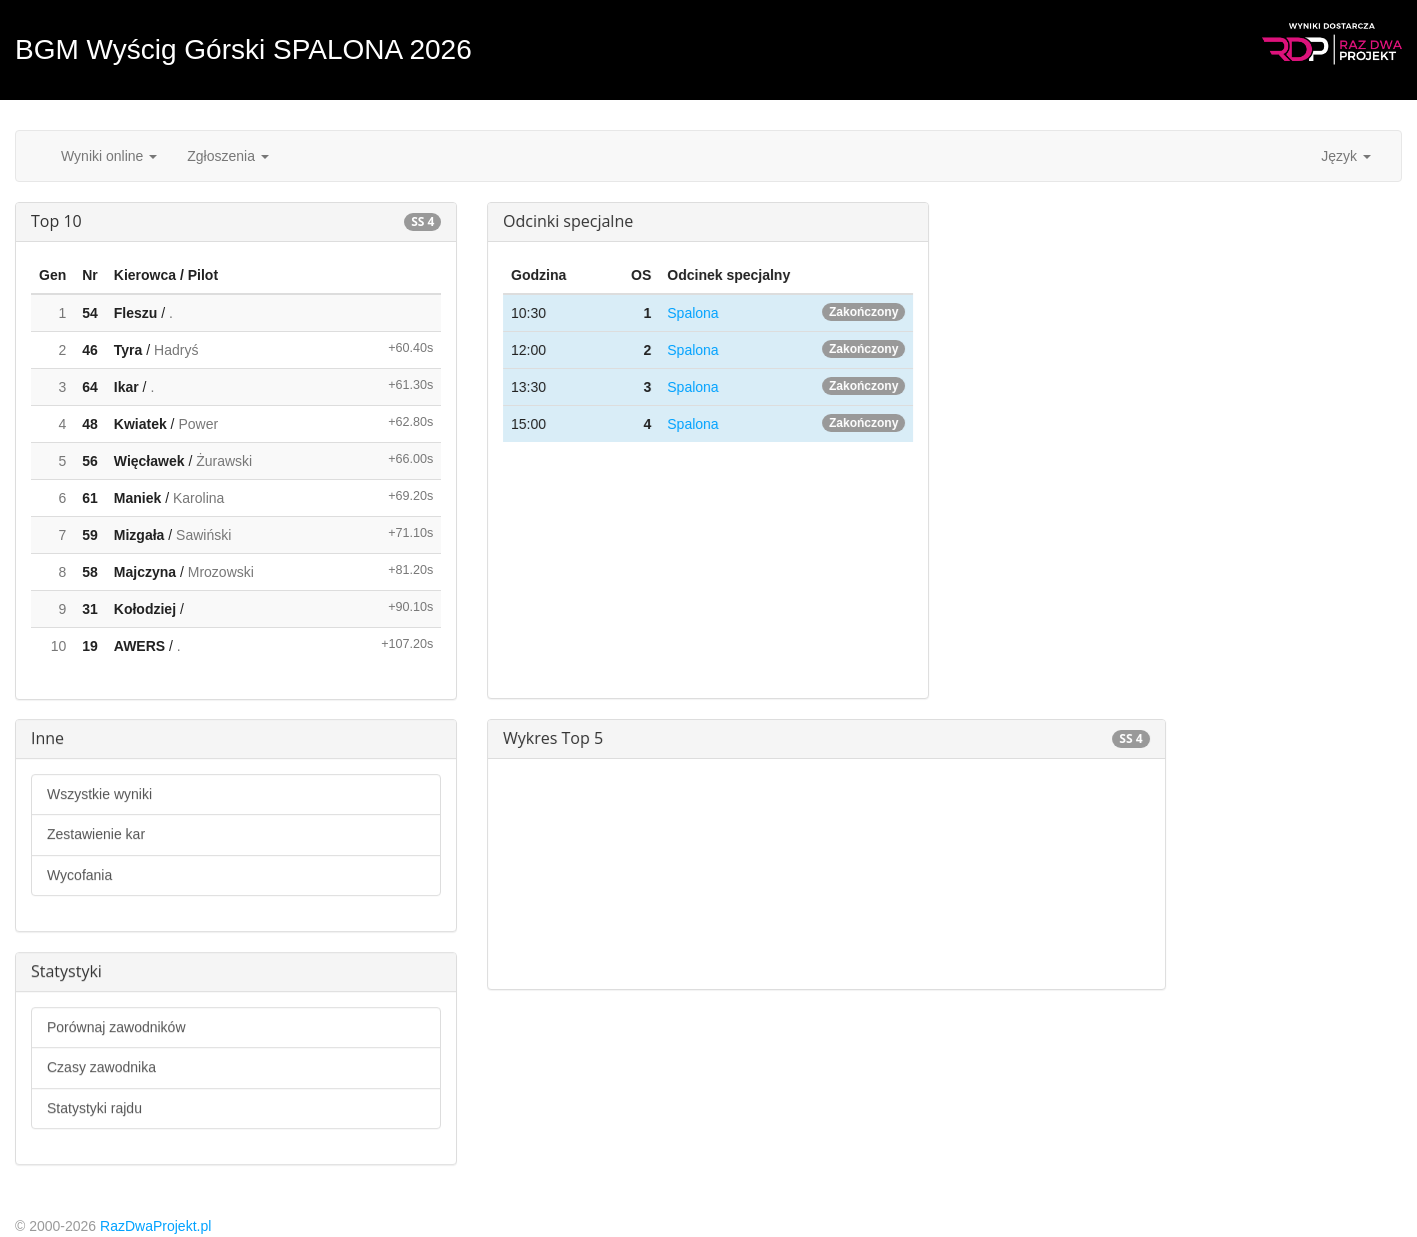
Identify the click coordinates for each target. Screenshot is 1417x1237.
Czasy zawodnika (101, 1067)
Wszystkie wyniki (99, 794)
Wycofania (79, 875)
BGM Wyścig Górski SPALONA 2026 (243, 49)
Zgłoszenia (228, 156)
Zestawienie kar (96, 834)
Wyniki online (109, 156)
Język (1346, 156)
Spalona (692, 313)
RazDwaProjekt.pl (155, 1226)
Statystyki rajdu (94, 1108)
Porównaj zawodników (116, 1027)
